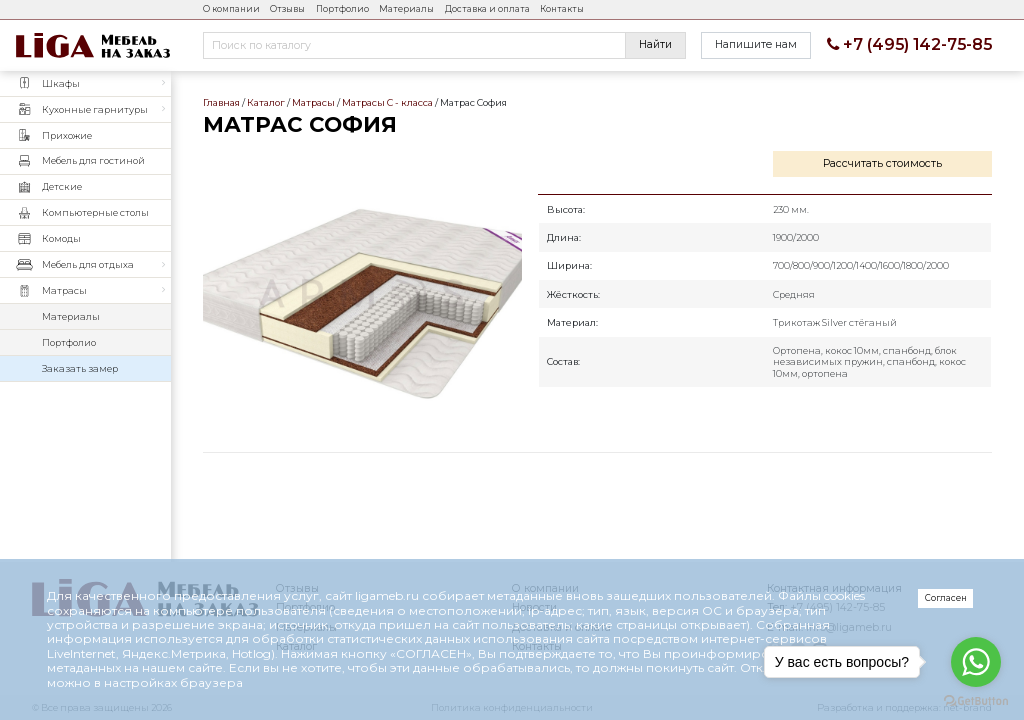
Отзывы (287, 9)
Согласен (946, 598)
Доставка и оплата (487, 9)
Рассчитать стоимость (882, 163)
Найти (655, 44)
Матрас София (362, 293)
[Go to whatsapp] (976, 662)
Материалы (406, 9)
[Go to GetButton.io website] (976, 700)
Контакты (562, 9)
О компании (231, 9)
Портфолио (342, 9)
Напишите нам (756, 44)
